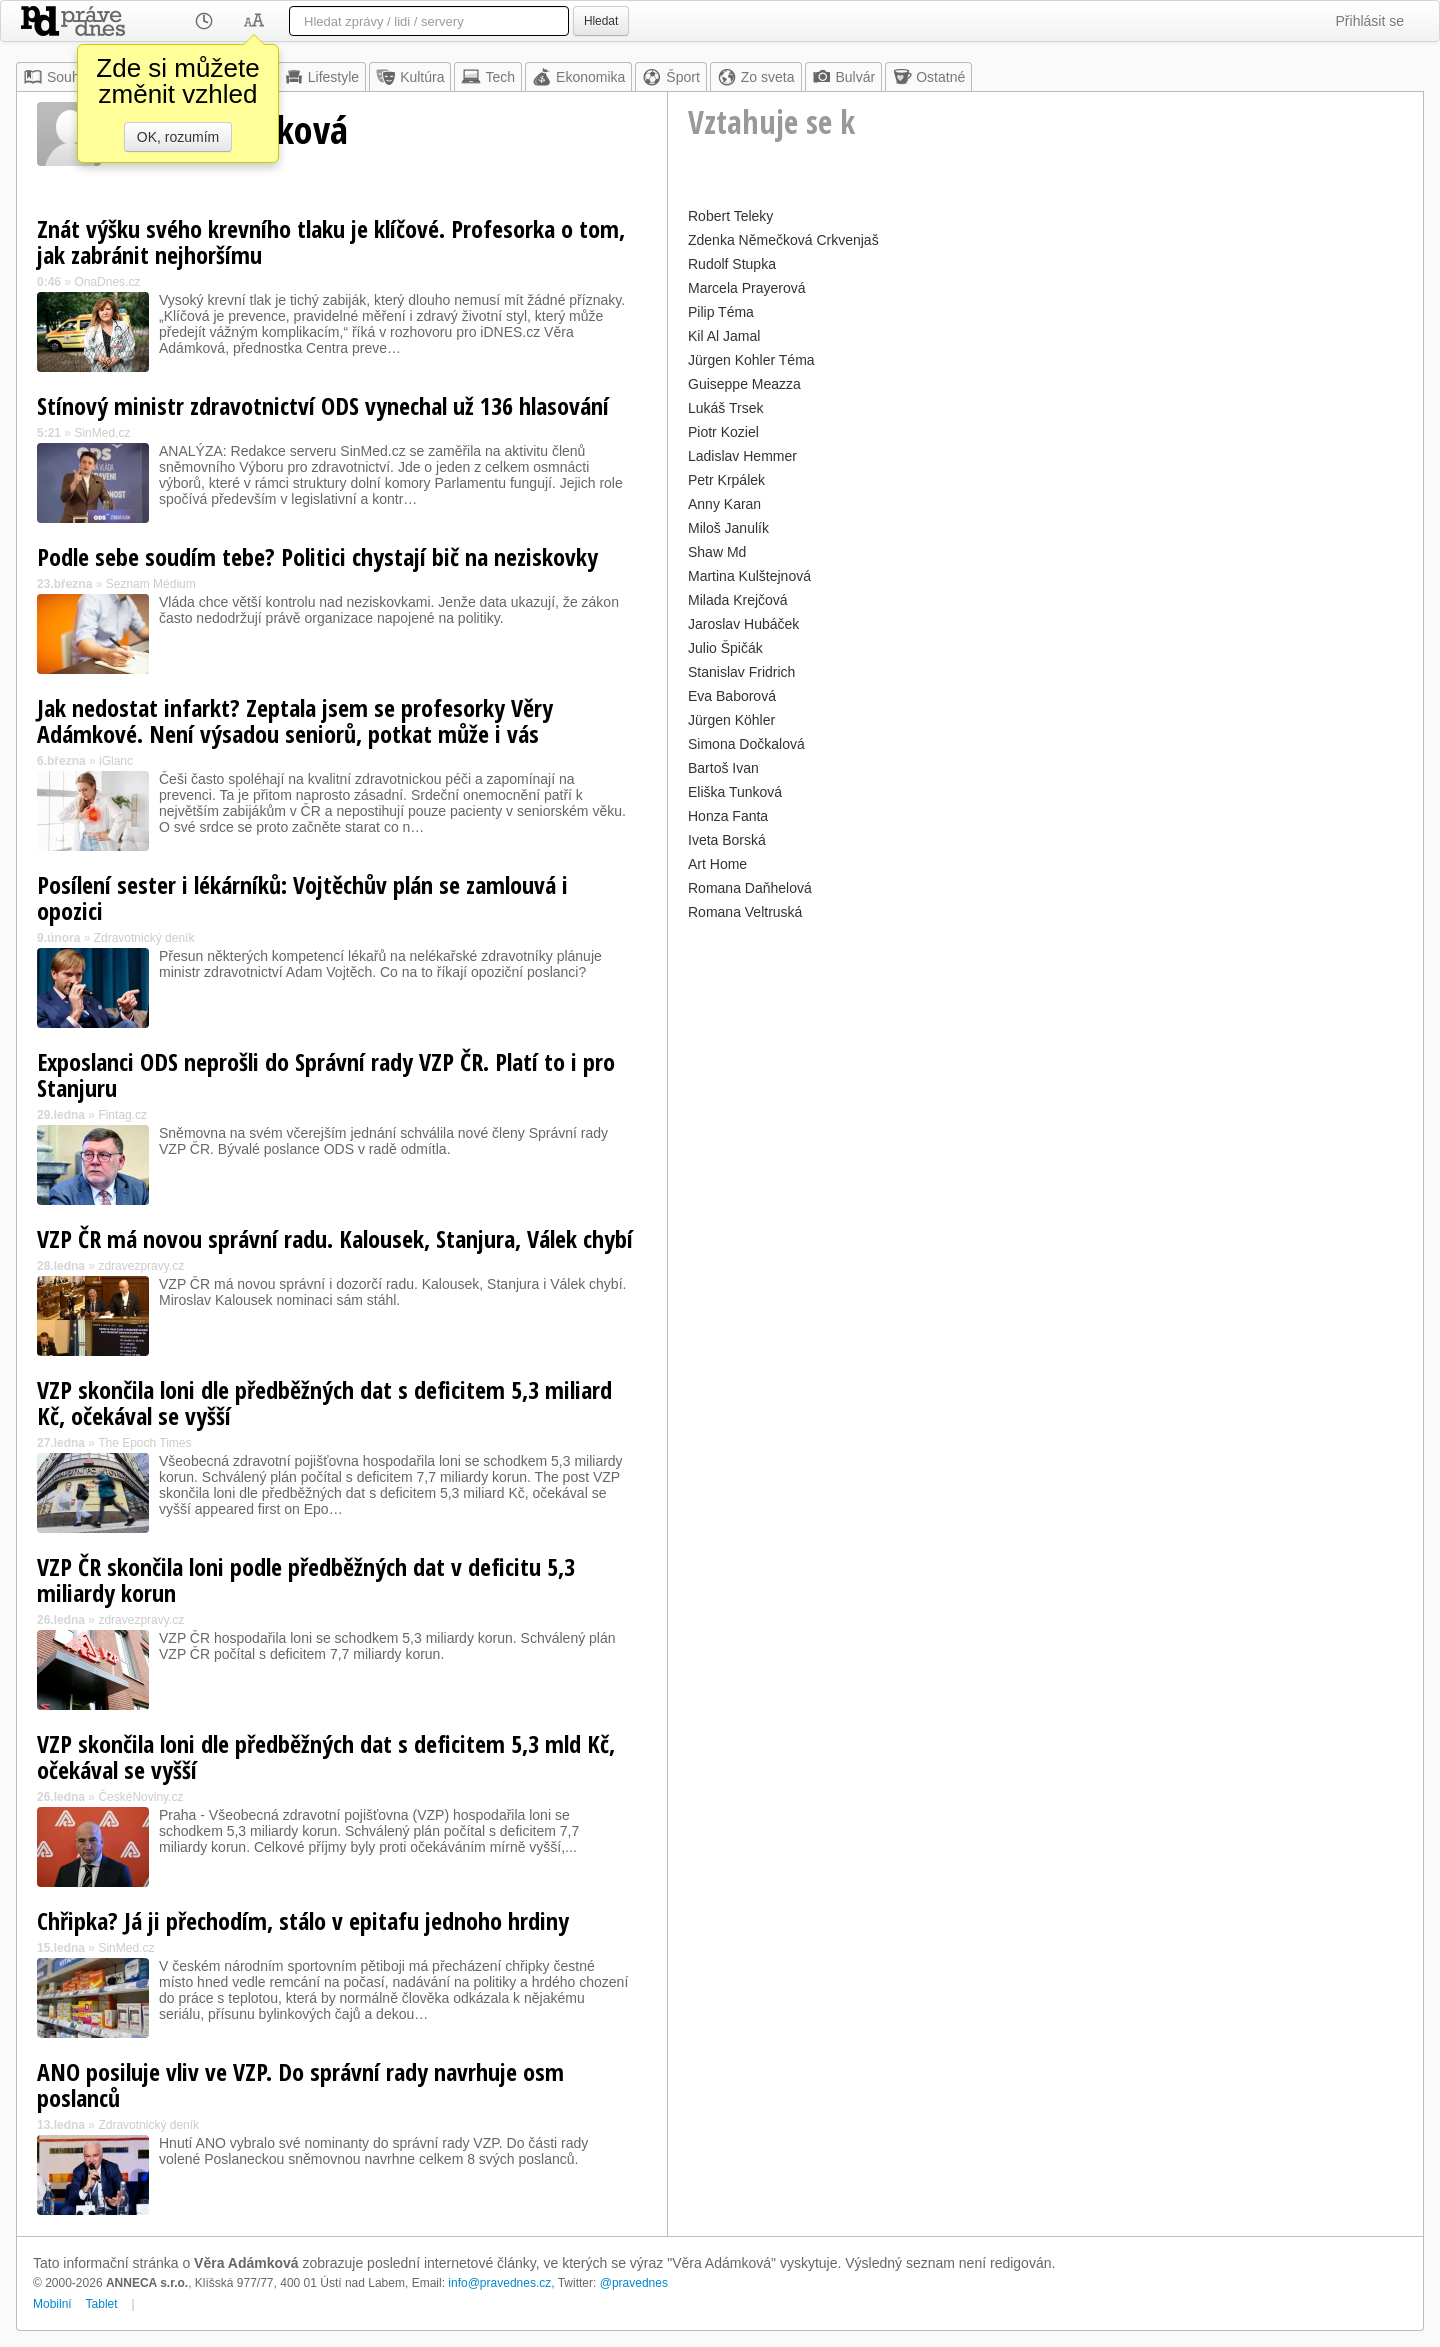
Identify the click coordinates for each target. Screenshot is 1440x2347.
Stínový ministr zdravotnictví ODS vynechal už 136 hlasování (323, 405)
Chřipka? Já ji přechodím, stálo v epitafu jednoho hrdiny (303, 1920)
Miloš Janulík (728, 528)
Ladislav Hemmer (742, 456)
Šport (670, 77)
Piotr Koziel (723, 432)
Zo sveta (756, 77)
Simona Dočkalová (746, 744)
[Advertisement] (1045, 1066)
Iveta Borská (727, 840)
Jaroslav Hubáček (743, 624)
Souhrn (57, 77)
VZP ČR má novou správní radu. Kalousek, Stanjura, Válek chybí (335, 1238)
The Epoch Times (144, 1443)
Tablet (102, 2304)
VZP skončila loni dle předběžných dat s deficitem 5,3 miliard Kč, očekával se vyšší (324, 1402)
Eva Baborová (732, 696)
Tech (488, 77)
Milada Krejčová (738, 600)
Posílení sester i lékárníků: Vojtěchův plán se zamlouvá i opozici (302, 897)
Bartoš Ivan (723, 768)
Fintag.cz (122, 1115)
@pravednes (634, 2283)
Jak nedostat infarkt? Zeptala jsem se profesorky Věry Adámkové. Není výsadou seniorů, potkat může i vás (295, 720)
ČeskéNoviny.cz (140, 1797)
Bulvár (844, 77)
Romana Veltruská (745, 912)
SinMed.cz (102, 433)
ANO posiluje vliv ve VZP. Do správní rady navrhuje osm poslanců (300, 2084)
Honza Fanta (728, 816)
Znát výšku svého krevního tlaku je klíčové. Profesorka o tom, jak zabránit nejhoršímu (331, 241)
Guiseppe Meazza (744, 384)
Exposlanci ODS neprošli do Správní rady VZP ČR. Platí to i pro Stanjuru (326, 1074)
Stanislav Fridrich (741, 672)
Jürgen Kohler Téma (751, 360)
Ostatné (928, 77)
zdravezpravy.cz (141, 1266)
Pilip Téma (721, 312)
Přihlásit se (1370, 21)
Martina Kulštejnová (749, 576)
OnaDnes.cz (107, 282)
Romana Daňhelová (750, 888)
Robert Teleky (730, 216)
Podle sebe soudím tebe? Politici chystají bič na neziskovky (317, 556)
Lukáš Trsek (725, 408)
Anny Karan (724, 504)
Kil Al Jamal (724, 336)
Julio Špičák (725, 648)
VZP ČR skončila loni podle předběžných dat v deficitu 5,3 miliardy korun (306, 1579)
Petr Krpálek (726, 480)
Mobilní (52, 2304)
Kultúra (410, 77)
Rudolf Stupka (732, 264)
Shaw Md (717, 552)
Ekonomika (578, 77)
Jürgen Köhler (731, 720)
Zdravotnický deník (144, 938)
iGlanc (116, 761)
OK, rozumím (178, 137)
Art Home (717, 864)
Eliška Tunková (735, 792)
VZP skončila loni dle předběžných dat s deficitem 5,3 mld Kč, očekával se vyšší (326, 1756)
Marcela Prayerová (747, 288)
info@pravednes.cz (499, 2283)
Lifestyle (321, 77)
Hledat (601, 21)
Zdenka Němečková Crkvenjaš (783, 240)
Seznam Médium (151, 584)
